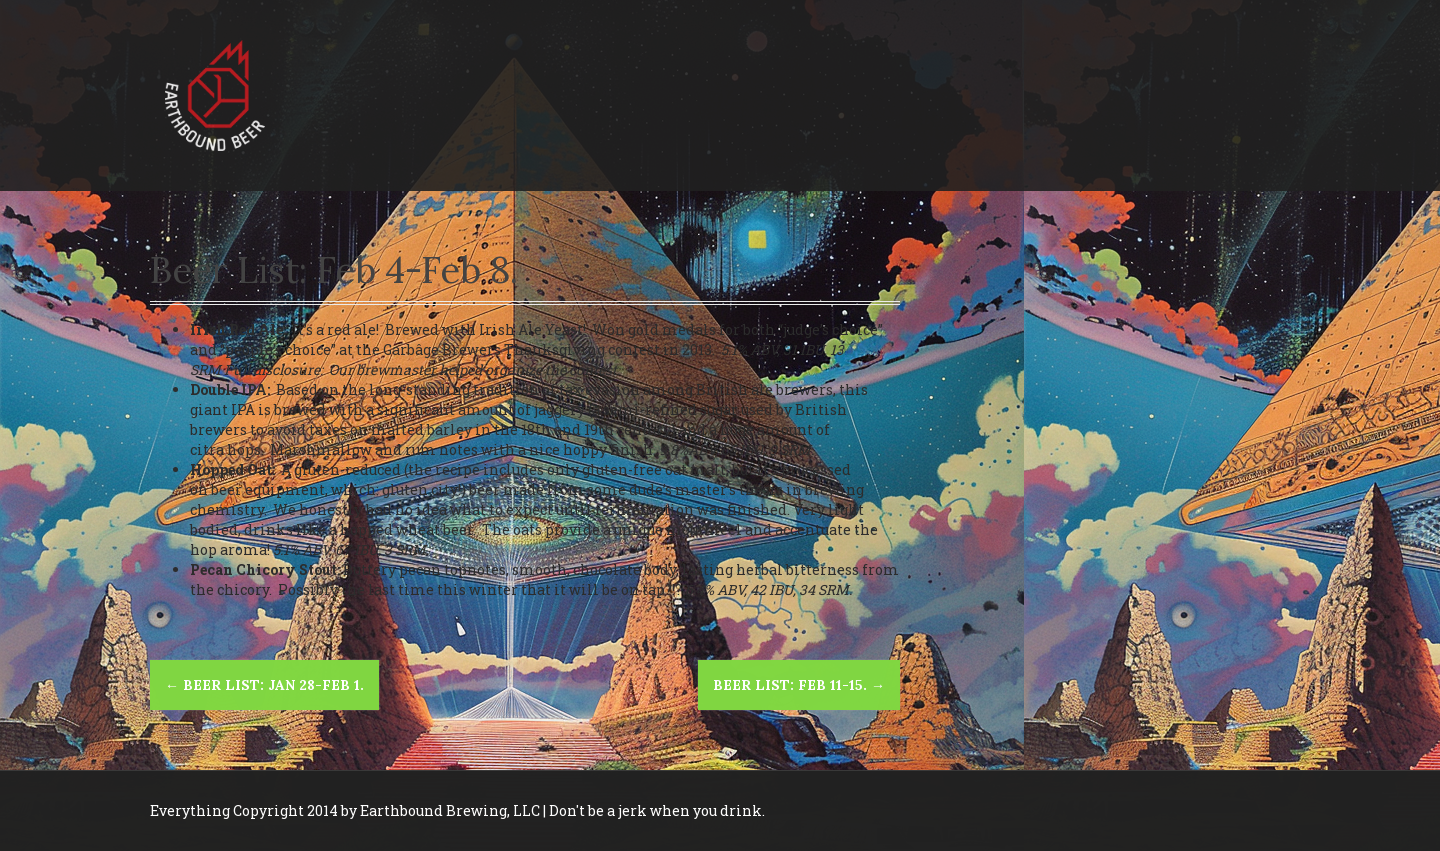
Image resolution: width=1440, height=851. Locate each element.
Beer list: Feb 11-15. (799, 685)
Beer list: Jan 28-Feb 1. (264, 685)
